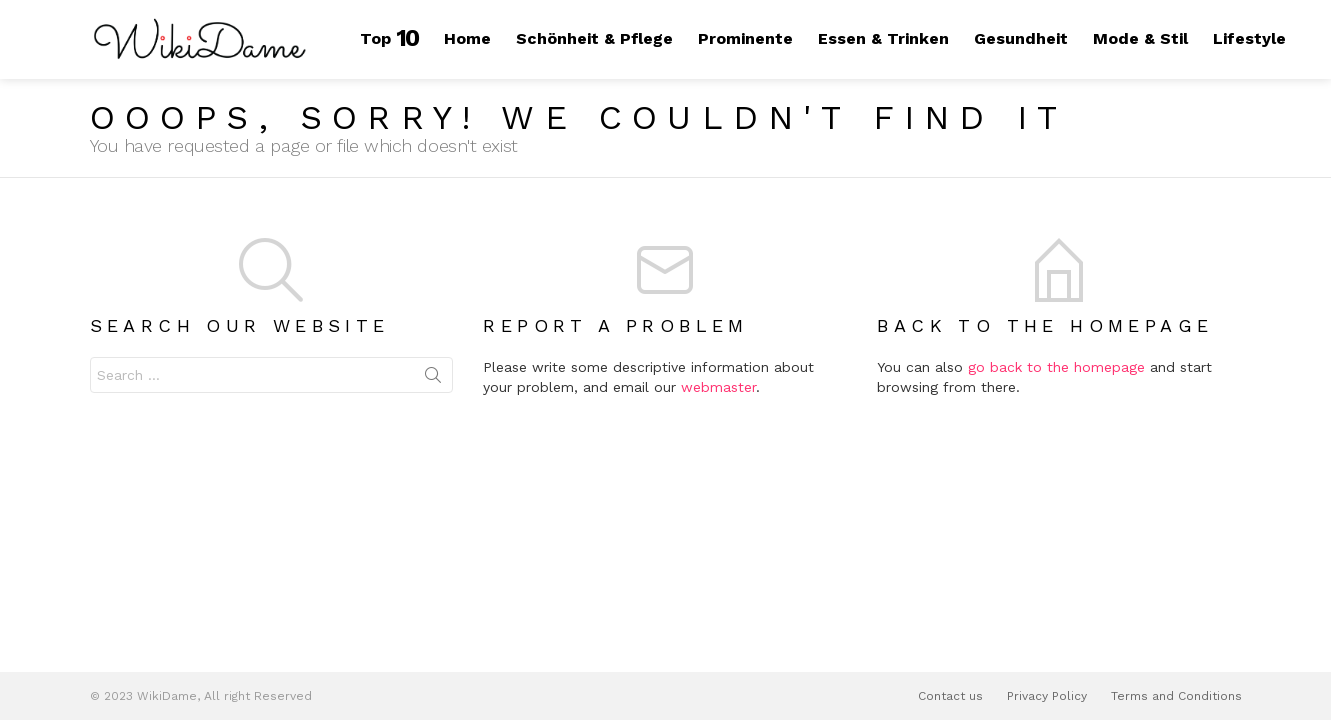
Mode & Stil (1140, 38)
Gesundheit (1021, 38)
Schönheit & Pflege (594, 38)
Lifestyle (1249, 38)
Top (390, 38)
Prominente (745, 38)
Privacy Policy (1047, 696)
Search (433, 379)
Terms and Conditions (1176, 696)
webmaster (718, 387)
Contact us (950, 696)
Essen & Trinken (883, 38)
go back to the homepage (1056, 367)
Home (467, 38)
